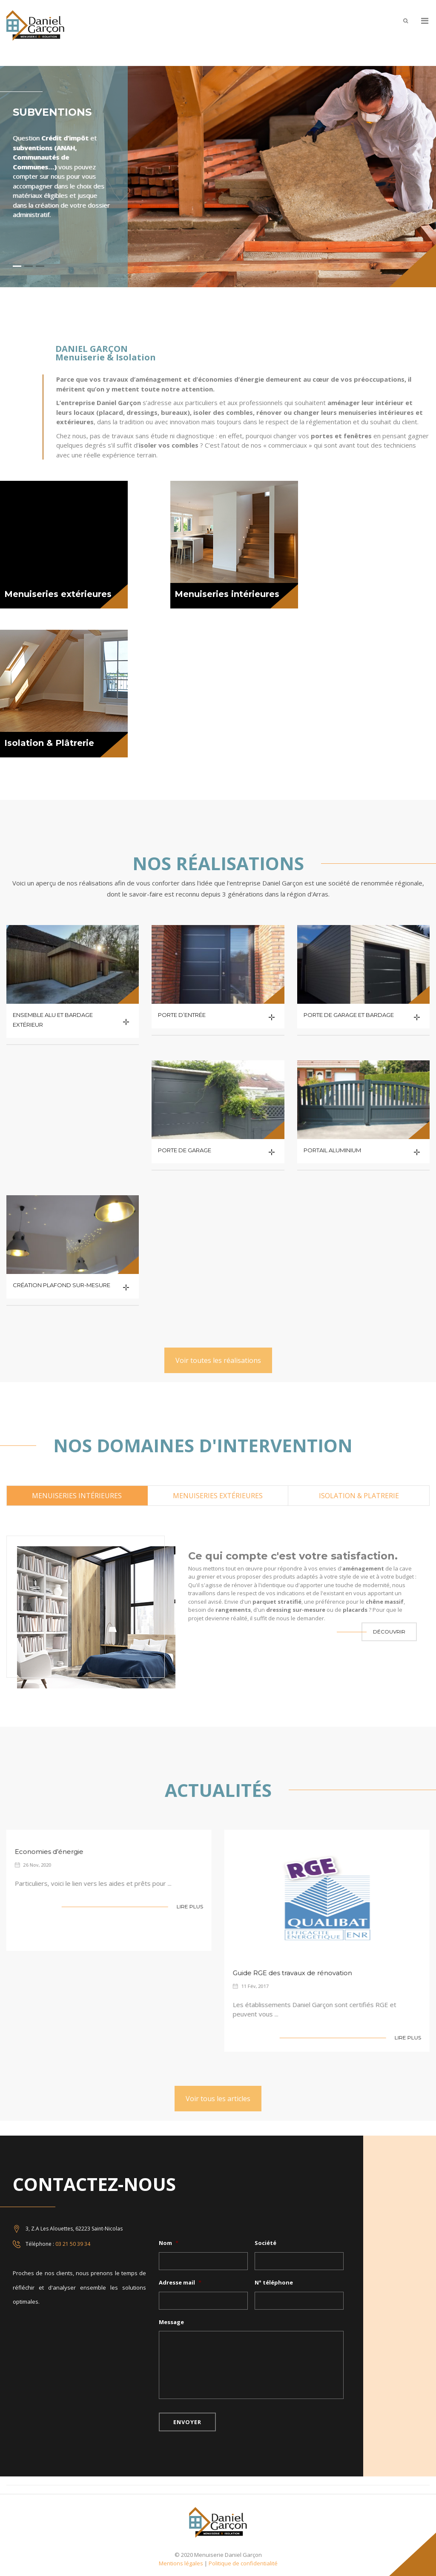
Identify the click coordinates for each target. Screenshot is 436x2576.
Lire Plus (185, 1906)
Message (171, 2322)
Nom (168, 2243)
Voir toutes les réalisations (218, 1360)
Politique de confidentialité (243, 2563)
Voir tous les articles (218, 2098)
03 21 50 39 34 (72, 2244)
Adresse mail (180, 2282)
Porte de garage (184, 1150)
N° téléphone (274, 2282)
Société (265, 2243)
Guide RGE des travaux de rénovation (287, 1973)
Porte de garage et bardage (349, 1014)
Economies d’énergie (44, 1852)
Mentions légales (181, 2563)
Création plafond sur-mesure (61, 1285)
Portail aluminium (332, 1150)
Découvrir (389, 1631)
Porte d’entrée (182, 1014)
